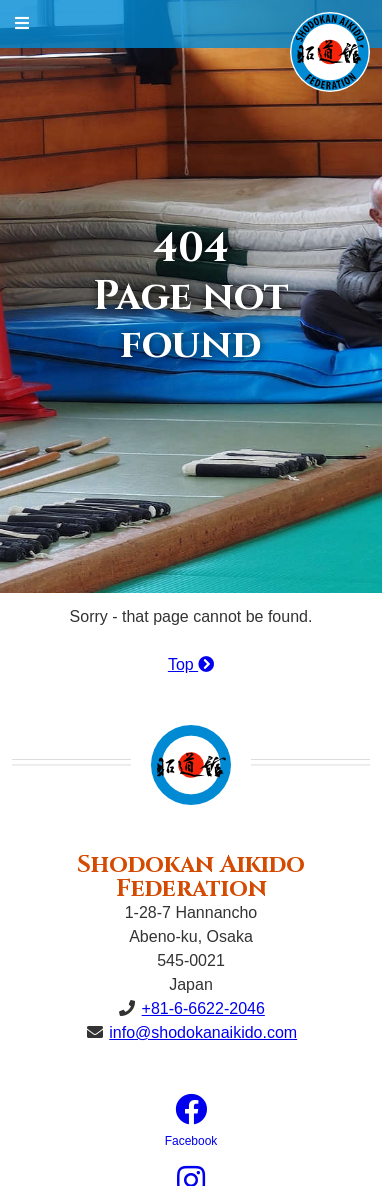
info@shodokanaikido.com (203, 1032)
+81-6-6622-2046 (203, 1008)
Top (191, 664)
